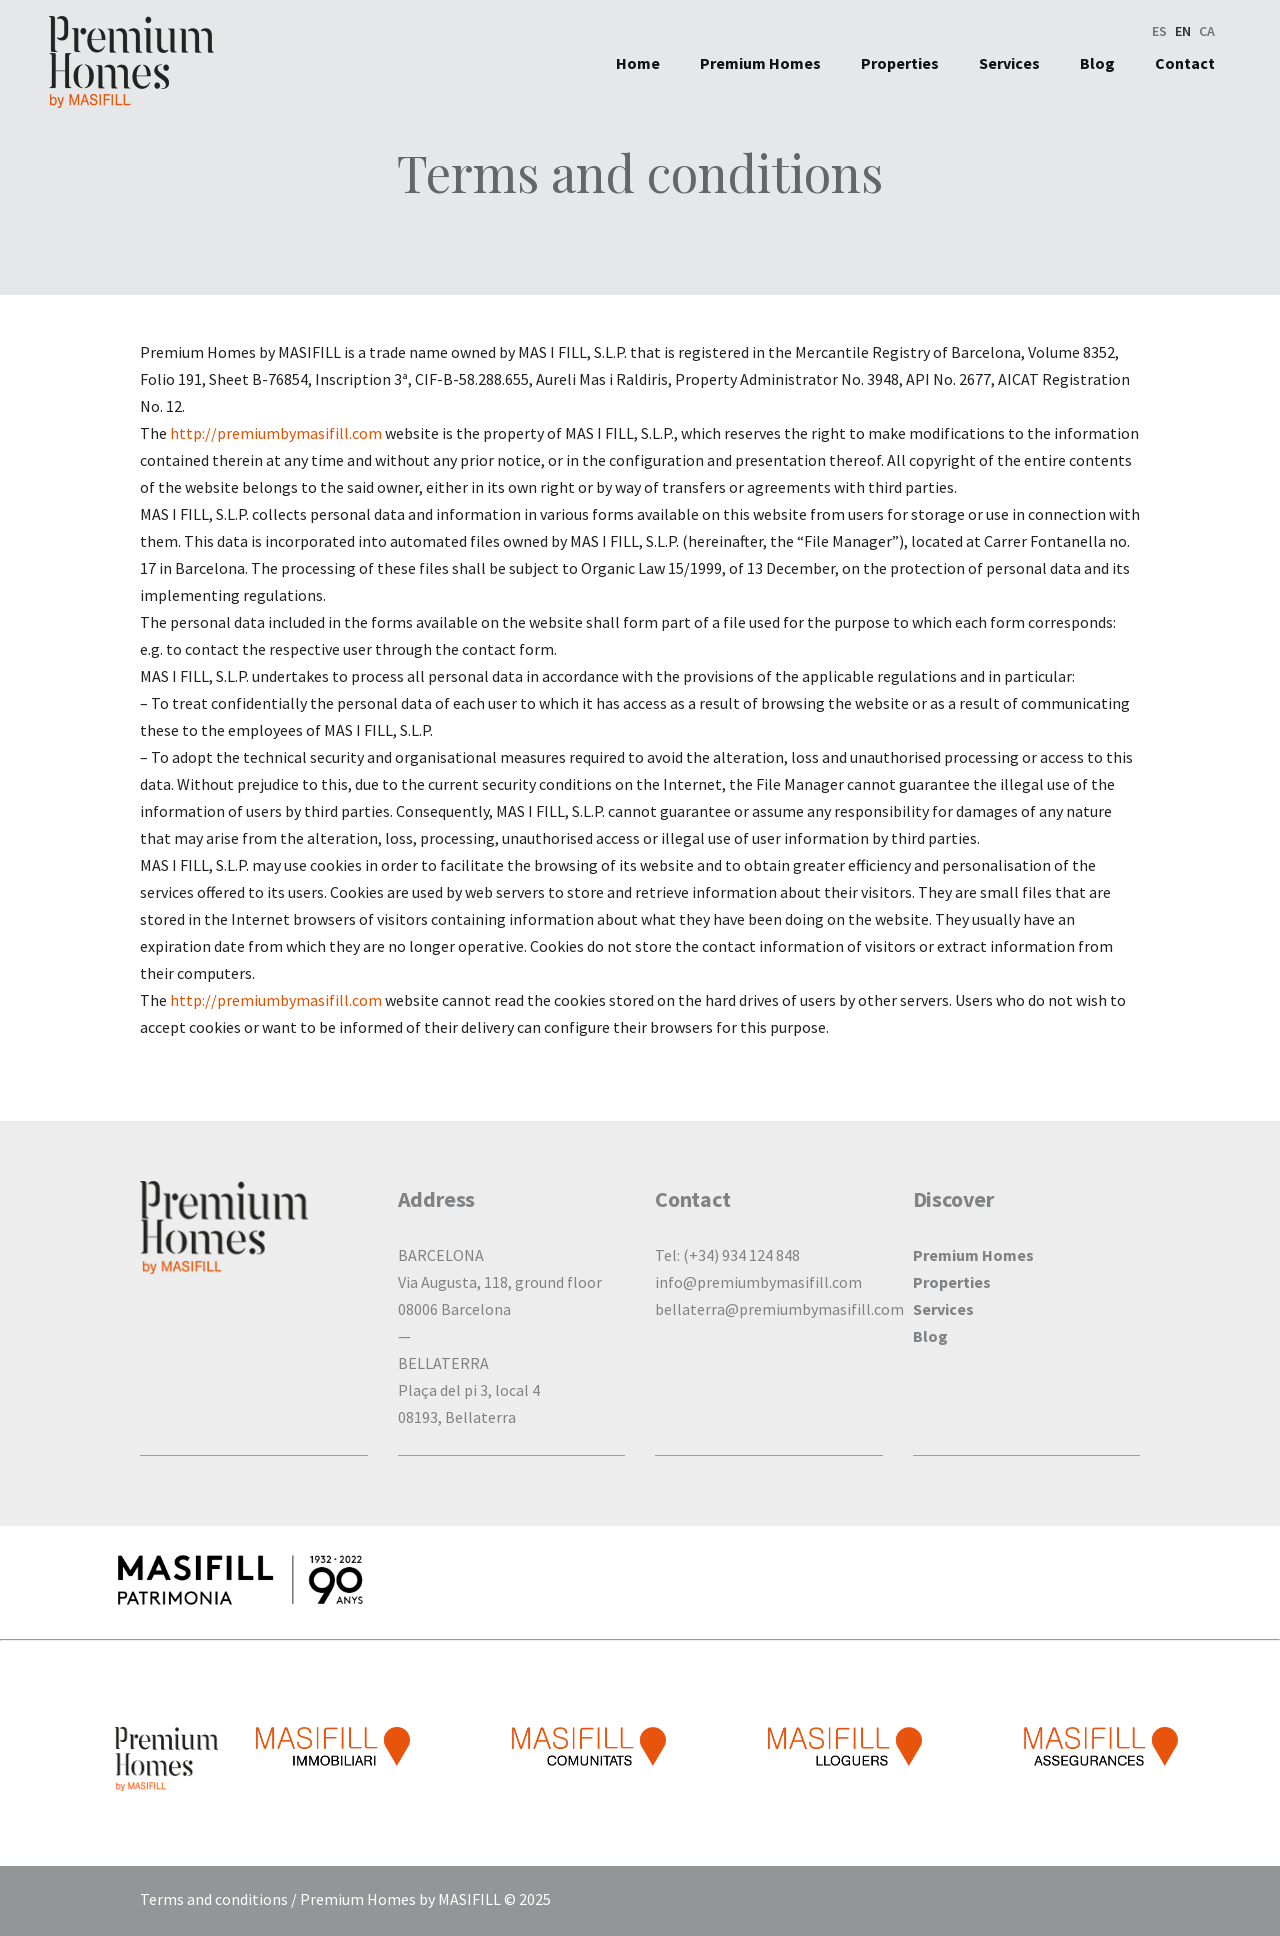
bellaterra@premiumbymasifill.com (779, 1309)
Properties (952, 1282)
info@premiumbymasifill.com (758, 1282)
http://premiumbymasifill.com (276, 433)
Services (943, 1309)
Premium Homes (973, 1255)
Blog (930, 1336)
